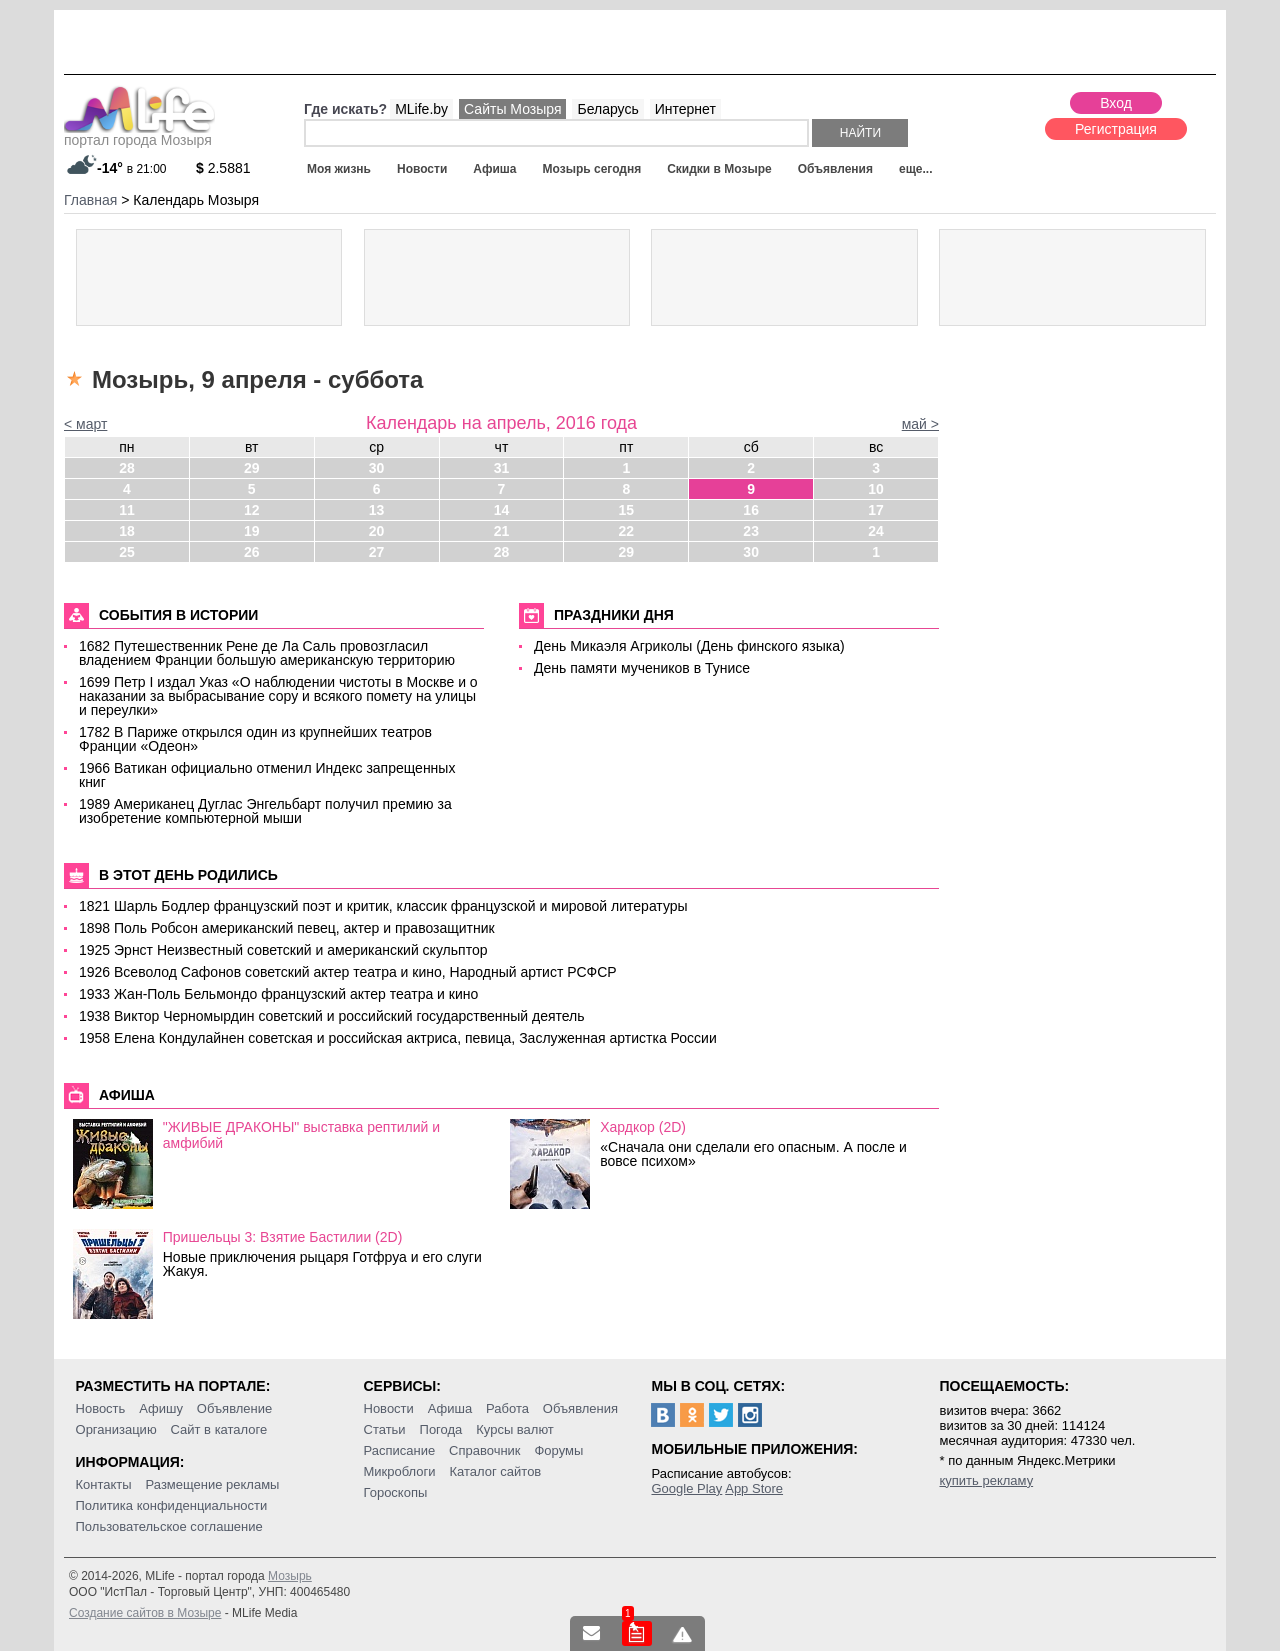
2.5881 (223, 168)
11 (127, 510)
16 (751, 510)
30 (377, 468)
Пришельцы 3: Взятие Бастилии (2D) (283, 1237)
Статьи (385, 1429)
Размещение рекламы (213, 1484)
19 (252, 531)
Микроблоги (400, 1471)
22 (627, 531)
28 (127, 468)
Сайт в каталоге (219, 1429)
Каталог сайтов (495, 1471)
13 (377, 510)
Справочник (485, 1450)
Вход (1116, 103)
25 (127, 552)
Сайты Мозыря (512, 109)
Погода (441, 1429)
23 (751, 531)
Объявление (234, 1408)
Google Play (686, 1488)
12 (252, 510)
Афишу (161, 1408)
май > (920, 424)
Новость (101, 1408)
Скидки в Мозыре (719, 169)
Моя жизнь (339, 169)
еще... (915, 169)
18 (127, 531)
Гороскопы (396, 1492)
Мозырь (290, 1576)
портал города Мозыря (139, 134)
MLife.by (421, 109)
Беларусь (607, 109)
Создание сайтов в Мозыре (145, 1613)
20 (377, 531)
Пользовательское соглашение (169, 1526)
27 (377, 552)
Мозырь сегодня (592, 169)
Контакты (104, 1484)
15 (627, 510)
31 (502, 468)
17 (876, 510)
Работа (507, 1408)
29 (252, 468)
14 (502, 510)
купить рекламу (986, 1480)
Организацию (116, 1429)
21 (502, 531)
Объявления (835, 169)
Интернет (685, 109)
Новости (422, 169)
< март (85, 424)
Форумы (558, 1450)
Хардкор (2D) (643, 1127)
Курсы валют (515, 1429)
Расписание (400, 1450)
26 (252, 552)
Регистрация (1116, 129)
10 (876, 489)
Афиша (494, 169)
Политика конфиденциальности (172, 1505)
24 (876, 531)
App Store (754, 1488)
